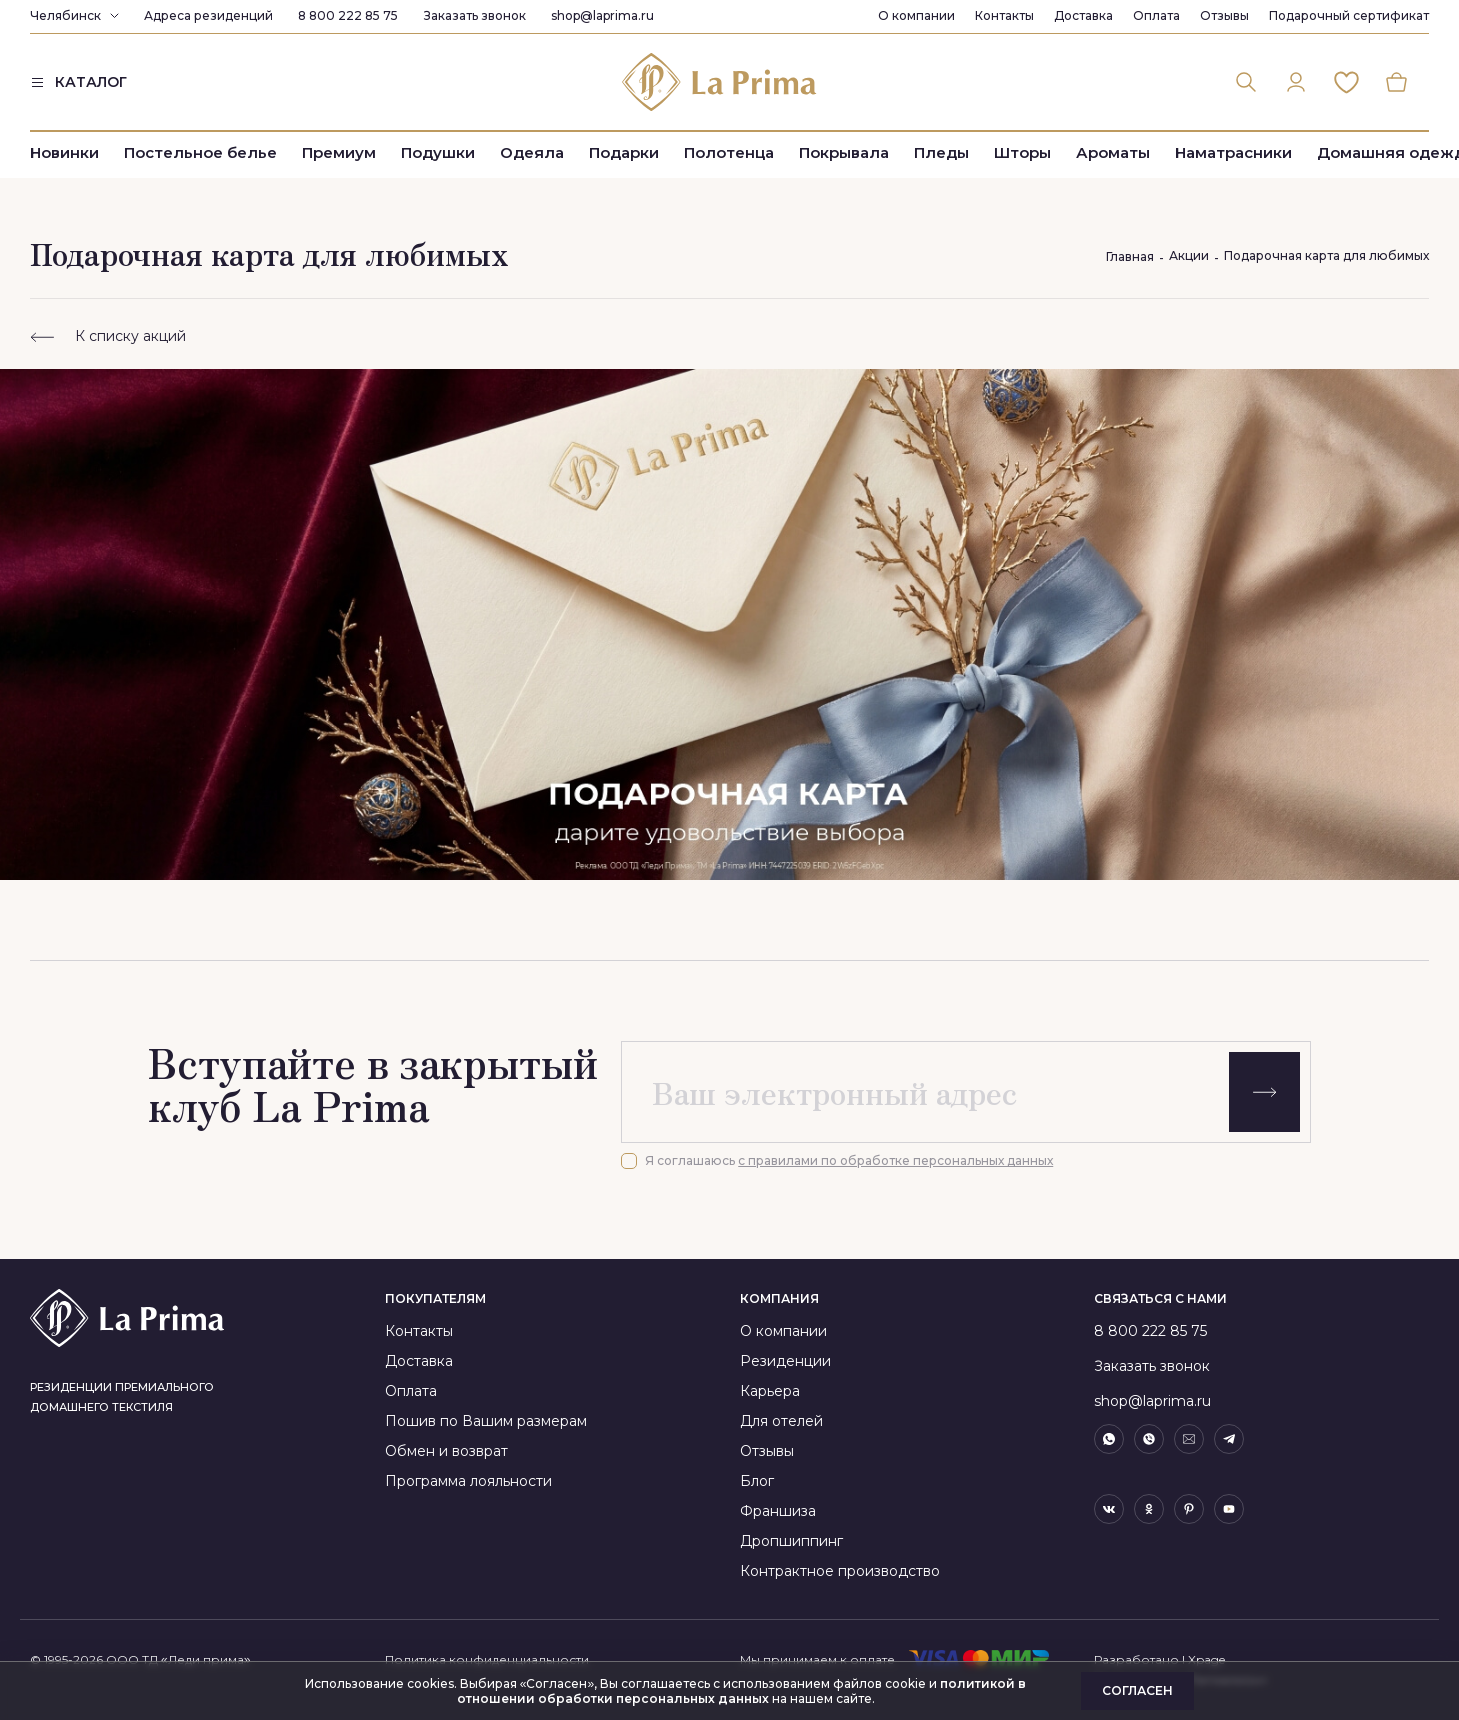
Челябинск (65, 15)
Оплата (1156, 15)
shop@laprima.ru (602, 15)
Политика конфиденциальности (487, 1659)
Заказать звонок (474, 15)
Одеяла (532, 152)
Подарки (624, 152)
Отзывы (1224, 15)
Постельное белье (200, 152)
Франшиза (778, 1511)
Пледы (941, 152)
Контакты (1004, 15)
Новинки (64, 152)
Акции (1189, 255)
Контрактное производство (840, 1571)
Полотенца (729, 152)
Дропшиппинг (791, 1541)
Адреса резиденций (208, 15)
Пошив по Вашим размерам (486, 1421)
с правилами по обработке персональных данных (895, 1160)
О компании (916, 15)
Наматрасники (1233, 152)
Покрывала (844, 152)
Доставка (1083, 15)
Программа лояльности (468, 1481)
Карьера (770, 1391)
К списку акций (108, 336)
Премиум (339, 152)
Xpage (1206, 1659)
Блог (757, 1481)
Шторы (1022, 152)
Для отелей (781, 1421)
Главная (1130, 256)
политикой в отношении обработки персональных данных (742, 1691)
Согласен (1137, 1690)
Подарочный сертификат (1349, 15)
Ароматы (1113, 152)
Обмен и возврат (446, 1451)
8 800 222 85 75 (348, 15)
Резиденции (785, 1361)
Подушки (438, 152)
